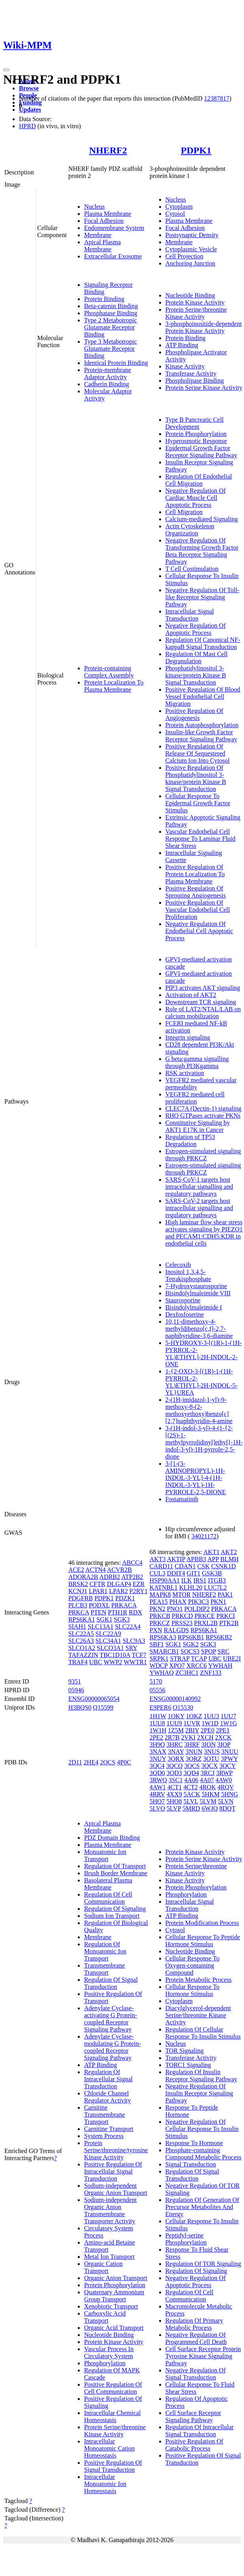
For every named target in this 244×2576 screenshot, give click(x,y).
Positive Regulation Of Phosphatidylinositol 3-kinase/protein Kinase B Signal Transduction (195, 778)
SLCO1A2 (81, 1647)
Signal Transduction (190, 2164)
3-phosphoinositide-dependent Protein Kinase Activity (203, 327)
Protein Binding (104, 299)
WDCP (159, 1665)
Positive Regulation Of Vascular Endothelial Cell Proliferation (197, 909)
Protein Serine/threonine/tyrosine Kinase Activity (116, 2150)
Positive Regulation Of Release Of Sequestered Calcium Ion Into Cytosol (197, 753)
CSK (203, 1566)
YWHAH (220, 1665)
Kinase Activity (185, 366)
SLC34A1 (108, 1640)
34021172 (203, 1536)
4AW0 (224, 1780)
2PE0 (207, 1730)
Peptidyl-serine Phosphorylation (186, 2239)
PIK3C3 (198, 1601)
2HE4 (91, 1762)
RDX (135, 1612)
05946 (76, 1690)
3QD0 (157, 1773)
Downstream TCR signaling (200, 1002)
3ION (208, 1744)
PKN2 (157, 1608)
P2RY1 (139, 1591)
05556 (157, 1690)
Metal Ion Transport (109, 2256)
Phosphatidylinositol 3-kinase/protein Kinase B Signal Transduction (195, 675)
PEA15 (159, 1601)
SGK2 (191, 1644)
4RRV (157, 1794)
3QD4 (191, 1773)
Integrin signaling (187, 1037)
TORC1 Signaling (188, 2065)
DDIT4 (176, 1573)
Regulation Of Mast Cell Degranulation (196, 657)
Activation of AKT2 (190, 994)
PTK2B (228, 1623)
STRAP (180, 1658)
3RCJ (208, 1773)
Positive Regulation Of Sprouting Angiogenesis (195, 892)
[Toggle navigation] (6, 70)
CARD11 (161, 1566)
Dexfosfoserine (184, 1314)
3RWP (224, 1773)
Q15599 (103, 1707)
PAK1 (225, 1594)
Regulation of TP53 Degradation (190, 1140)
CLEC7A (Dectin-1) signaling (203, 1108)
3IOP (223, 1744)
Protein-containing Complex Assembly (109, 672)
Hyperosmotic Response (196, 441)
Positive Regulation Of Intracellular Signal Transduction (113, 2171)
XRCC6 (196, 1665)
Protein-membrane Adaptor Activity (107, 373)
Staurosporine (183, 1300)
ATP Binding (181, 345)
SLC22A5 (81, 1633)
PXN (156, 1630)
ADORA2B (83, 1576)
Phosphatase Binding (110, 313)
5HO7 (157, 1801)
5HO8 (174, 1801)
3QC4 (157, 1765)
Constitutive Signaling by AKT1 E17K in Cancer (197, 1126)
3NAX (158, 1751)
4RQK (207, 1787)
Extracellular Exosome (113, 256)
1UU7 (228, 1716)
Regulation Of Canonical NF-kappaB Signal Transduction (202, 643)
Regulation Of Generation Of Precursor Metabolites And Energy (202, 2206)
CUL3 (157, 1573)
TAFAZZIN (83, 1655)
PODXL (99, 1605)
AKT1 (211, 1552)
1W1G (228, 1723)
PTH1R (117, 1612)
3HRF (192, 1744)
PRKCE (204, 1616)
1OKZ (194, 1716)
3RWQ (158, 1780)
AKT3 (158, 1559)
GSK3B (212, 1573)
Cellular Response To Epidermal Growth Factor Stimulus (197, 803)
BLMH (229, 1559)
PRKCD (182, 1616)
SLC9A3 (134, 1640)
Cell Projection (184, 256)
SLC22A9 (108, 1633)
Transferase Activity (191, 373)
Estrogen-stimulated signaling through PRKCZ (203, 1155)
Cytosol (175, 213)
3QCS (192, 1765)
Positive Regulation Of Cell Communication (113, 2388)
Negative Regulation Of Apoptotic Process (195, 629)
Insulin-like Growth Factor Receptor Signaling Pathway (201, 736)
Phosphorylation (105, 2363)
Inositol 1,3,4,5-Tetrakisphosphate (188, 1275)
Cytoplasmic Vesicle (191, 249)
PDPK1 (196, 150)
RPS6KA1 (81, 1619)
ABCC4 (132, 1562)
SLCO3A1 (110, 1647)
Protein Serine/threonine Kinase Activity (196, 313)
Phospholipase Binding (194, 380)
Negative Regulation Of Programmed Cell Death (196, 2338)
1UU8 (157, 1723)
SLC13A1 (100, 1626)
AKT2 (229, 1552)
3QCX (209, 1765)
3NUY (158, 1758)
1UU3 (211, 1716)
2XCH (205, 1737)
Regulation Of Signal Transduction (111, 1983)
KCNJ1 (77, 1591)
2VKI (188, 1737)
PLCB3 (77, 1605)
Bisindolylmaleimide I (193, 1307)
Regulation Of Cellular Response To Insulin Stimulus (203, 2033)
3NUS (212, 1751)
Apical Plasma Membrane (102, 246)
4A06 (191, 1780)
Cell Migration (184, 512)
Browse (29, 88)
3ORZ (193, 1758)
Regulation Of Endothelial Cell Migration (198, 480)
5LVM (208, 1801)
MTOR (182, 1594)
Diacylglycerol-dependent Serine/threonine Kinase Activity (198, 2015)
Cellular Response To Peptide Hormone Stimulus (202, 1940)
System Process (104, 2136)
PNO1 (175, 1608)
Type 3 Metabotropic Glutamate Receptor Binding (110, 348)
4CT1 (174, 1787)
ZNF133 (210, 1672)
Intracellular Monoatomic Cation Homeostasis (109, 2448)
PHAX (178, 1601)
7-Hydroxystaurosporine (196, 1286)
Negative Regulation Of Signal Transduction (195, 2374)
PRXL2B (206, 1623)
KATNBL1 (164, 1587)
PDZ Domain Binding (112, 1837)
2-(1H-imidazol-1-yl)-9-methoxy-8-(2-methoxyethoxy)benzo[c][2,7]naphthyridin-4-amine (199, 1410)
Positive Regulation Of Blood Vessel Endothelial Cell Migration (202, 696)
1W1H (158, 1730)
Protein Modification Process (202, 1922)
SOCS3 (189, 1651)
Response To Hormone (194, 2143)
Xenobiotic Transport (111, 2306)
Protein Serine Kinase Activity (203, 387)
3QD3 (174, 1773)
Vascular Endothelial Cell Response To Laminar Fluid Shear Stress (200, 838)
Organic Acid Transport (114, 2327)
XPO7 (177, 1665)
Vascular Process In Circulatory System (108, 2352)
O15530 (183, 1707)
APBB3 (196, 1559)
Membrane (97, 235)
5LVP (174, 1808)
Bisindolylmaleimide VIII (198, 1293)
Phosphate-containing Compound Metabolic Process (203, 2154)
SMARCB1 (164, 1651)
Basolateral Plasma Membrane (108, 1884)
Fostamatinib (182, 1499)
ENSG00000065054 (94, 1698)
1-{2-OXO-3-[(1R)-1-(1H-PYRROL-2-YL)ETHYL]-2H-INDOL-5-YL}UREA (201, 1382)
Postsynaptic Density (192, 235)
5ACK (192, 1794)
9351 (74, 1681)
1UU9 (174, 1723)
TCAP (199, 1658)
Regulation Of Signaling (115, 1908)
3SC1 (176, 1780)
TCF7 (138, 1655)
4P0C (124, 1762)
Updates (30, 109)
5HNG (229, 1794)
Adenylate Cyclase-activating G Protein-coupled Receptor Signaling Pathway (110, 2019)
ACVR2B (119, 1569)
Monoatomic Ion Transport (105, 1855)
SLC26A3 (81, 1640)
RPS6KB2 (219, 1637)
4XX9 (174, 1794)
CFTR (97, 1584)
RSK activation (184, 1073)
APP (213, 1559)
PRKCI (225, 1616)
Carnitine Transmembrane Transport (104, 2114)
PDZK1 (125, 1598)
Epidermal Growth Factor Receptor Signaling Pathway (201, 451)
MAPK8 (160, 1594)
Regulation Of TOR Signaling (203, 2263)
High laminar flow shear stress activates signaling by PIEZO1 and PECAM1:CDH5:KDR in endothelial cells (204, 1233)
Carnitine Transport (108, 2128)
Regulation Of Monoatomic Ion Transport (105, 1951)
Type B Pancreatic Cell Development (194, 423)
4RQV (226, 1787)
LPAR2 (118, 1591)
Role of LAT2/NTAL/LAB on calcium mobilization (203, 1013)
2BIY (192, 1730)
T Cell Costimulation (192, 568)
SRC (223, 1651)
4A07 (207, 1780)
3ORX (176, 1758)
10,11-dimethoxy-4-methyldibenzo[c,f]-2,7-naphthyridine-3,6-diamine (199, 1328)
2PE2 (156, 1737)
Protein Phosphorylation (196, 433)
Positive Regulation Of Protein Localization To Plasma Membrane (195, 874)
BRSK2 (78, 1584)
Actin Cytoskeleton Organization (189, 530)
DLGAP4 (119, 1584)
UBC (95, 1662)
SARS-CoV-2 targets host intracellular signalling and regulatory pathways (199, 1207)
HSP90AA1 (165, 1580)
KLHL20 (191, 1587)
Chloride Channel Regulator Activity (107, 2097)
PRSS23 (181, 1623)
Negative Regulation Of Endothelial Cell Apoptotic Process (199, 930)
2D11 (75, 1762)
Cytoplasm (179, 206)
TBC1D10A (114, 1655)
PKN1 (218, 1601)
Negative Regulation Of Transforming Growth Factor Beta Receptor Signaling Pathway (201, 551)
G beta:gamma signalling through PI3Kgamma (197, 1062)
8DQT (228, 1808)
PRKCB (160, 1616)
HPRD (27, 126)
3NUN (194, 1751)
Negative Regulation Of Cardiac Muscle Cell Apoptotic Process (195, 497)
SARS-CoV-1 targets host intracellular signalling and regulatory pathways (199, 1186)
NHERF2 (108, 150)
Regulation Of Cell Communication (108, 1898)
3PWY (229, 1758)
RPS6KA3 (163, 1637)
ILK (186, 1580)
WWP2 (112, 1662)
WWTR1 (135, 1662)
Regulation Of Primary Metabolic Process (194, 2324)
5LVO (157, 1808)
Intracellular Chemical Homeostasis (112, 2416)
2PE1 (223, 1730)
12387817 (216, 98)
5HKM (211, 1794)
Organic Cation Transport (103, 2267)
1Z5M (176, 1730)
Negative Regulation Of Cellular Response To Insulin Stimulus (202, 2128)
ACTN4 (95, 1569)
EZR (139, 1584)
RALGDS (176, 1630)
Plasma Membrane (107, 213)
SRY (131, 1647)
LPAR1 (98, 1591)
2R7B (172, 1737)
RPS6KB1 (191, 1637)
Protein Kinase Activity (195, 302)
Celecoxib (178, 1264)
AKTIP (176, 1559)
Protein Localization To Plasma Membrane (114, 686)
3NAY (176, 1751)
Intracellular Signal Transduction (189, 615)
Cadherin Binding (106, 384)
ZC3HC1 (187, 1672)
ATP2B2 (132, 1576)
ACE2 (76, 1569)
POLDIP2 (197, 1608)
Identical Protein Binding (116, 362)
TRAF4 (78, 1662)
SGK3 (122, 1619)
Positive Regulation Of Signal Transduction (113, 2466)
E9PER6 (160, 1707)
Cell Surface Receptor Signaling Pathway (193, 2416)
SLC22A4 (128, 1626)
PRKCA (78, 1612)
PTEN (98, 1612)
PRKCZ (160, 1623)
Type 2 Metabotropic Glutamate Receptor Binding (110, 327)
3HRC (175, 1744)
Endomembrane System (114, 227)
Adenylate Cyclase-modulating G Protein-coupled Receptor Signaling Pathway (112, 2047)
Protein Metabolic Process (198, 1979)
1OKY (176, 1716)
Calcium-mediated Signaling (201, 519)
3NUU (229, 1751)
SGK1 (104, 1619)
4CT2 (190, 1787)
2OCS (107, 1762)
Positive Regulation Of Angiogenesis (194, 714)
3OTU (211, 1758)
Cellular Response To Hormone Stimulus (192, 1990)
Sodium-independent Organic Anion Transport (115, 2189)
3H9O (157, 1744)
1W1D (210, 1723)
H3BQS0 (80, 1707)
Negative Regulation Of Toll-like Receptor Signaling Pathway (202, 597)
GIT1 (194, 1573)
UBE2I (232, 1658)
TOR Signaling (184, 2050)
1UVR (192, 1723)
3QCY (228, 1765)
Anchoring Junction (190, 263)
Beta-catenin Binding (111, 306)
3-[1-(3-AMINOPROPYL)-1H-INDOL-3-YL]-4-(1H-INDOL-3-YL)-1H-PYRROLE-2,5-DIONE (195, 1477)
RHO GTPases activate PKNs (203, 1115)
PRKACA (124, 1605)
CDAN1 (185, 1566)
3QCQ (174, 1765)
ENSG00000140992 (175, 1698)
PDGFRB (80, 1598)
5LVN (225, 1801)
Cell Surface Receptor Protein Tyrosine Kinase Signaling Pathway (203, 2356)
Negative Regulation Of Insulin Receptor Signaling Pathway (199, 2093)
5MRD (191, 1808)
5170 (156, 1681)
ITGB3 (217, 1580)
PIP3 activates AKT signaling (202, 987)
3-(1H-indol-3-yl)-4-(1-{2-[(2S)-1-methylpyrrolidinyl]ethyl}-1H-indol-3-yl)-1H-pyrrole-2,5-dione (204, 1442)
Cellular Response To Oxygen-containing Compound (192, 1965)
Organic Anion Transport (115, 2278)
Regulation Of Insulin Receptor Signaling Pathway (201, 2075)
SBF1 (157, 1644)
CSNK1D (223, 1566)
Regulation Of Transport (115, 1866)
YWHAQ (162, 1672)
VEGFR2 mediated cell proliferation (195, 1098)
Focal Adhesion (104, 220)
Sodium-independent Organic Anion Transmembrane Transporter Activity (110, 2210)
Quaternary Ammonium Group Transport (114, 2296)
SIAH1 (77, 1626)
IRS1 (199, 1580)
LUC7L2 (215, 1587)
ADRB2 (109, 1576)
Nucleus (94, 206)
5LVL (191, 1801)
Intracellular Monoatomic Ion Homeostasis (105, 2483)
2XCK (223, 1737)
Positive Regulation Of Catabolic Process (194, 2445)
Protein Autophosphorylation (201, 725)
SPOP (208, 1651)
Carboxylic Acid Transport (105, 2317)
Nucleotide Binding (190, 295)
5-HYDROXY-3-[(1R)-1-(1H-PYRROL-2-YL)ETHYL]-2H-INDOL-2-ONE (203, 1353)
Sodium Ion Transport (111, 1915)
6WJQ (210, 1808)
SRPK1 (159, 1658)
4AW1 (158, 1787)
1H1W (158, 1716)
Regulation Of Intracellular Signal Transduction (108, 2079)
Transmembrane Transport (104, 1969)
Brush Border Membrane (115, 1873)
